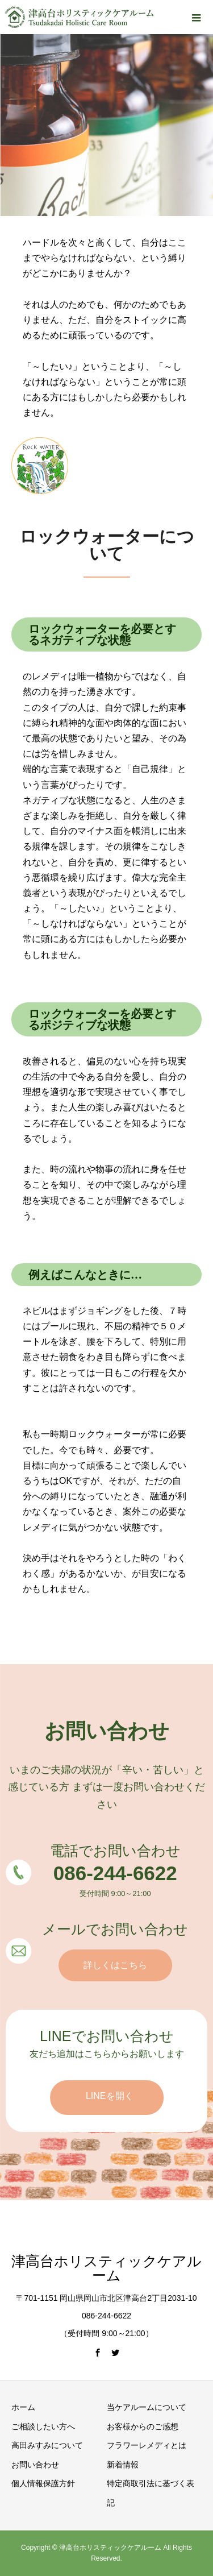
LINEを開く (109, 2096)
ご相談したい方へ (43, 2426)
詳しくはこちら (115, 1965)
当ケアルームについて (146, 2407)
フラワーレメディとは (146, 2445)
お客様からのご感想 (142, 2426)
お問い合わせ (35, 2464)
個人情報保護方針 (43, 2483)
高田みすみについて (47, 2445)
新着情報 (123, 2464)
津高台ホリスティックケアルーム (106, 2268)
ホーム (23, 2407)
